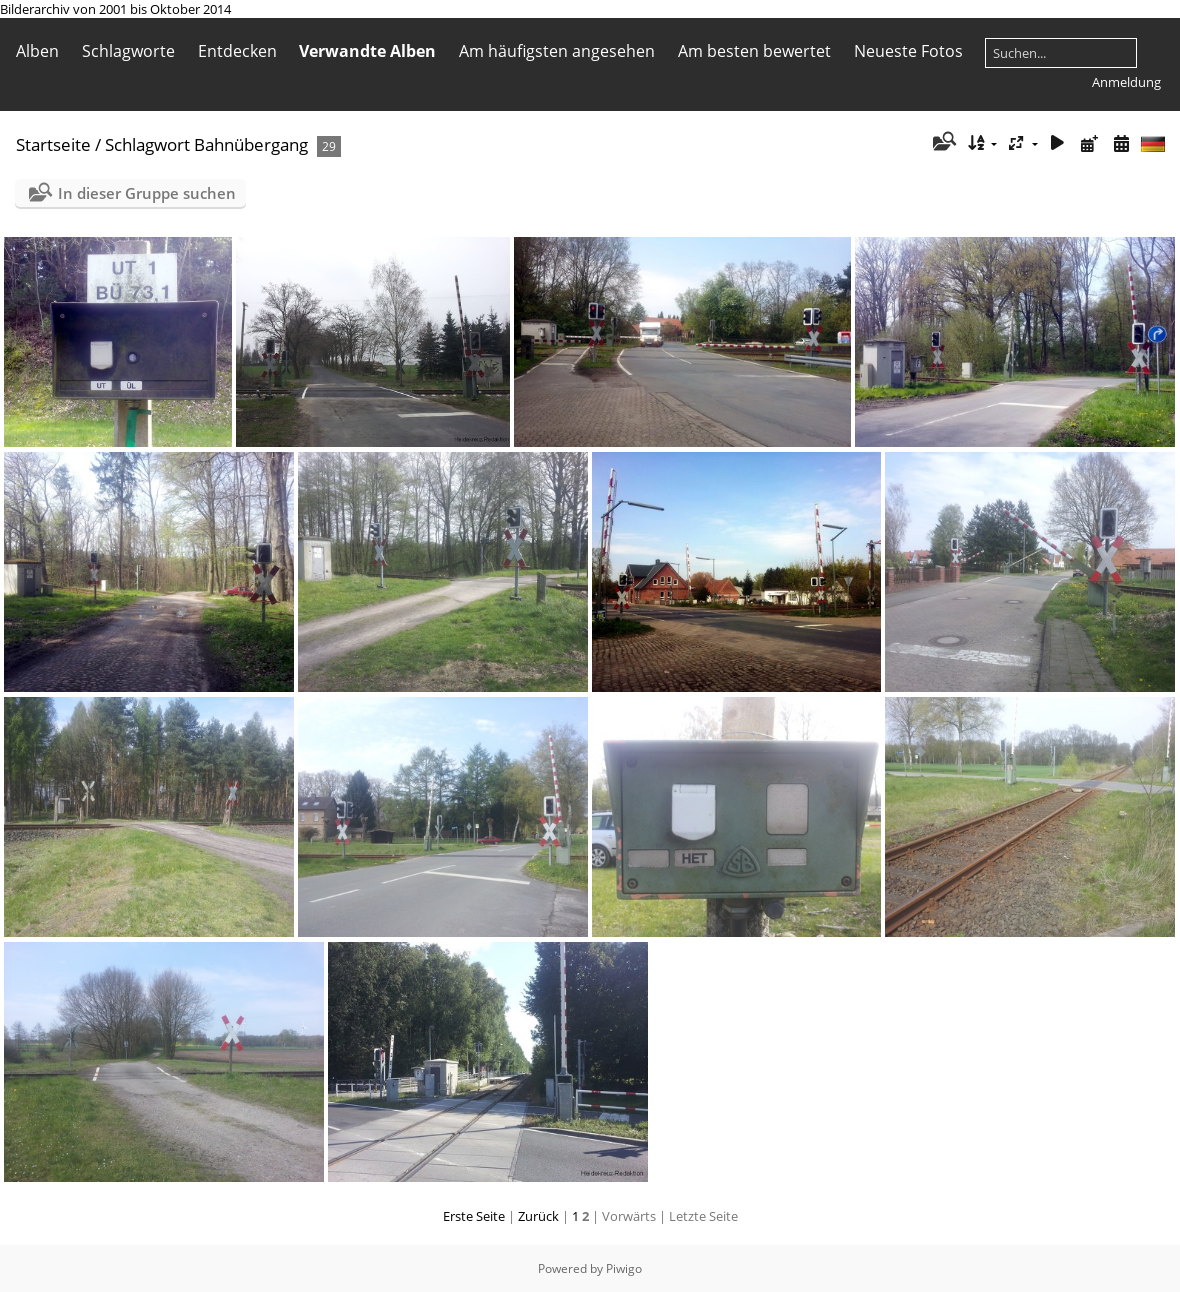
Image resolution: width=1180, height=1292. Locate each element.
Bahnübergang (251, 144)
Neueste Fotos (908, 51)
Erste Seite (474, 1216)
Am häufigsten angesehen (557, 51)
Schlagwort (147, 144)
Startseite (53, 144)
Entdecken (237, 51)
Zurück (538, 1216)
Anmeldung (1126, 82)
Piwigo (624, 1268)
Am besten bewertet (754, 51)
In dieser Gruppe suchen (147, 193)
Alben (37, 51)
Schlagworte (128, 51)
